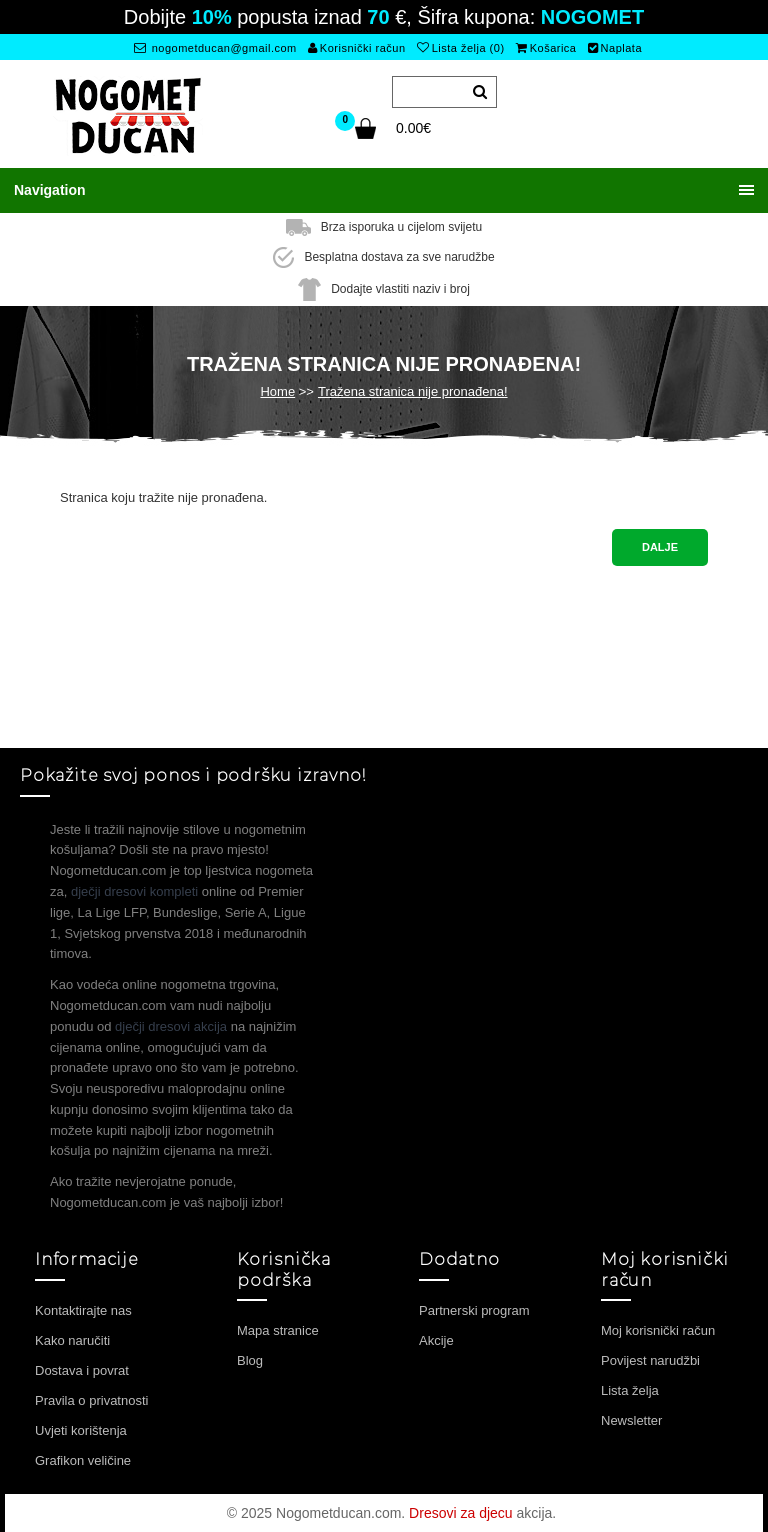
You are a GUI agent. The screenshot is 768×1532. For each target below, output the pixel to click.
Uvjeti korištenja (81, 1430)
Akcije (436, 1340)
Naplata (615, 48)
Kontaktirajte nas (83, 1310)
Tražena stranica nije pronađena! (413, 391)
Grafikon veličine (83, 1460)
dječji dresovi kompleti (134, 891)
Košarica (546, 48)
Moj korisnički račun (658, 1330)
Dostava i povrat (82, 1370)
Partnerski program (474, 1310)
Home (277, 391)
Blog (250, 1360)
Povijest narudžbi (650, 1360)
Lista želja (630, 1390)
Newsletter (631, 1420)
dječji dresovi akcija (171, 1026)
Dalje (660, 547)
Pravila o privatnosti (91, 1400)
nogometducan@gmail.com (215, 48)
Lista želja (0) (460, 48)
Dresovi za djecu (461, 1513)
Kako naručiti (72, 1340)
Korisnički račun (356, 48)
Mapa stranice (278, 1330)
